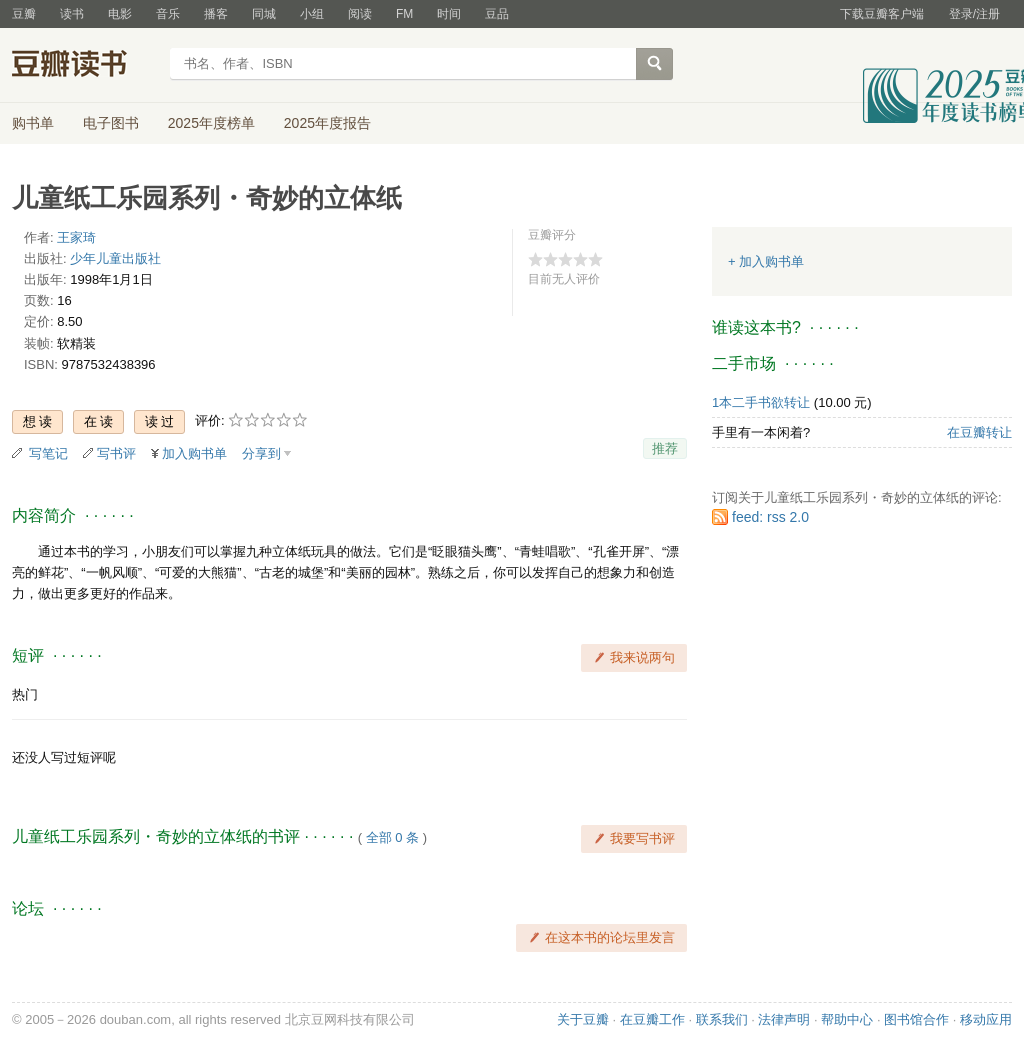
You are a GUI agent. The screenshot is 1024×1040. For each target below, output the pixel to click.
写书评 (116, 453)
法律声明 (784, 1019)
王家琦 (76, 237)
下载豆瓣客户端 (882, 14)
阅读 (360, 14)
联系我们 (722, 1019)
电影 (120, 14)
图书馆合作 (916, 1019)
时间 (449, 14)
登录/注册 (974, 14)
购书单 (33, 123)
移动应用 (986, 1019)
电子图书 (111, 123)
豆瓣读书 (84, 66)
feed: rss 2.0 (770, 517)
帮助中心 (847, 1019)
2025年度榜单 (211, 123)
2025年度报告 (327, 123)
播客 (216, 14)
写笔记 (48, 453)
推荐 (665, 448)
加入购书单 (194, 453)
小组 (312, 14)
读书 (72, 14)
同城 (264, 14)
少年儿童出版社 (115, 258)
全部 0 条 (392, 837)
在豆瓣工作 (652, 1019)
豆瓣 (24, 14)
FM (404, 14)
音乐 (168, 14)
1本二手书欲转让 (761, 402)
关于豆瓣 (583, 1019)
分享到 (261, 453)
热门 (25, 694)
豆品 (497, 14)
